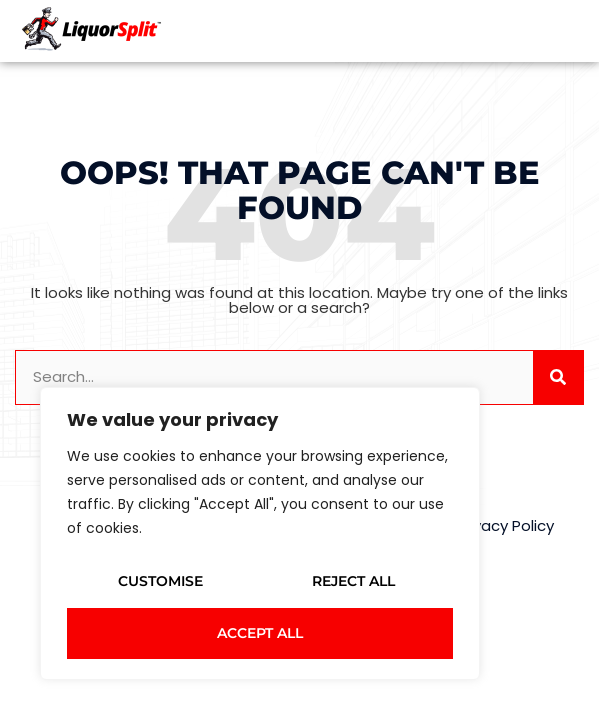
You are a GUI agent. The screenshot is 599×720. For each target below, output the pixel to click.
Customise (160, 581)
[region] (260, 533)
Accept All (260, 633)
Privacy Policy (505, 525)
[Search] (558, 377)
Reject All (353, 581)
